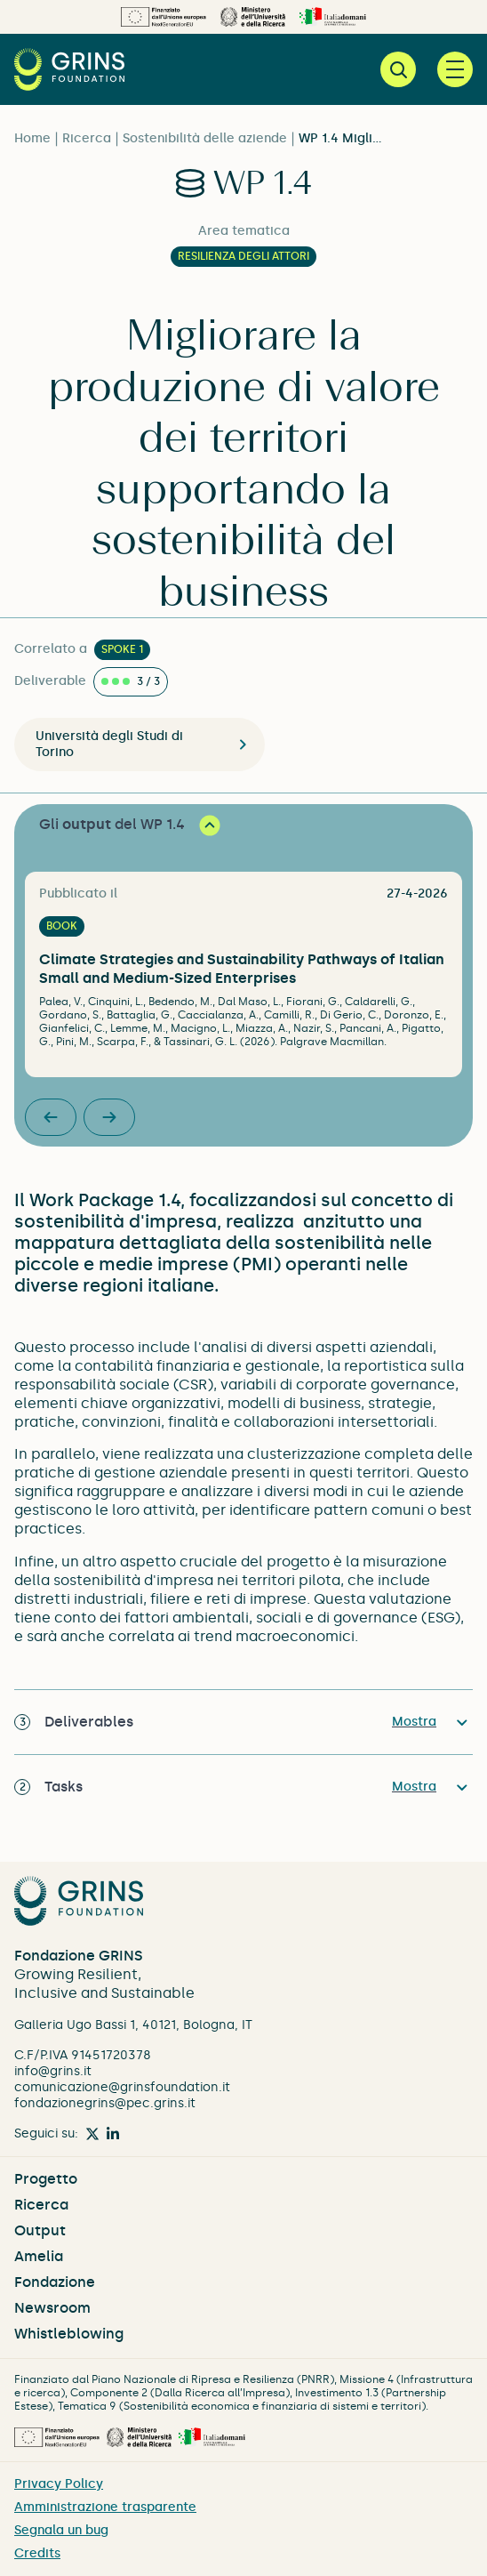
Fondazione (54, 2282)
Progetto (45, 2178)
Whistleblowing (69, 2333)
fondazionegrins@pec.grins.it (105, 2103)
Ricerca (86, 138)
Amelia (38, 2256)
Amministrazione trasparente (105, 2507)
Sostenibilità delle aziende (205, 138)
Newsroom (52, 2307)
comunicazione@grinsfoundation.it (122, 2087)
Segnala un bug (61, 2530)
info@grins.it (53, 2071)
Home (32, 138)
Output (40, 2230)
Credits (37, 2553)
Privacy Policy (58, 2483)
